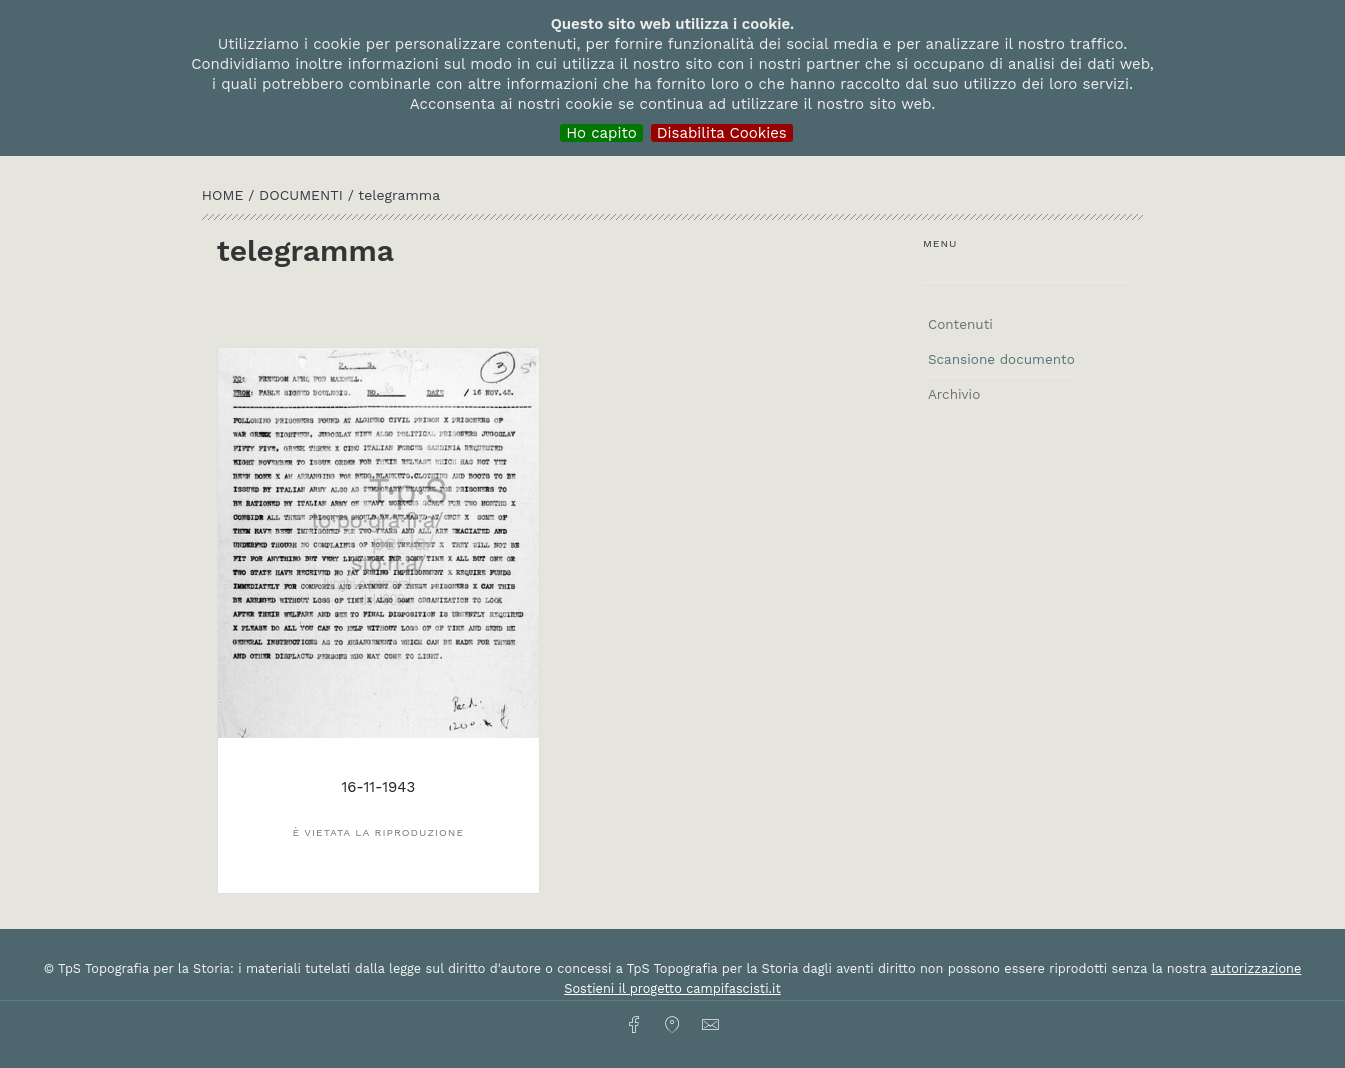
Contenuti (960, 324)
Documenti (303, 195)
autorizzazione (1256, 968)
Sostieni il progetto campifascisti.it (672, 988)
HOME (225, 195)
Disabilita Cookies (722, 133)
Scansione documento (1001, 359)
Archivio (954, 394)
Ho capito (601, 133)
